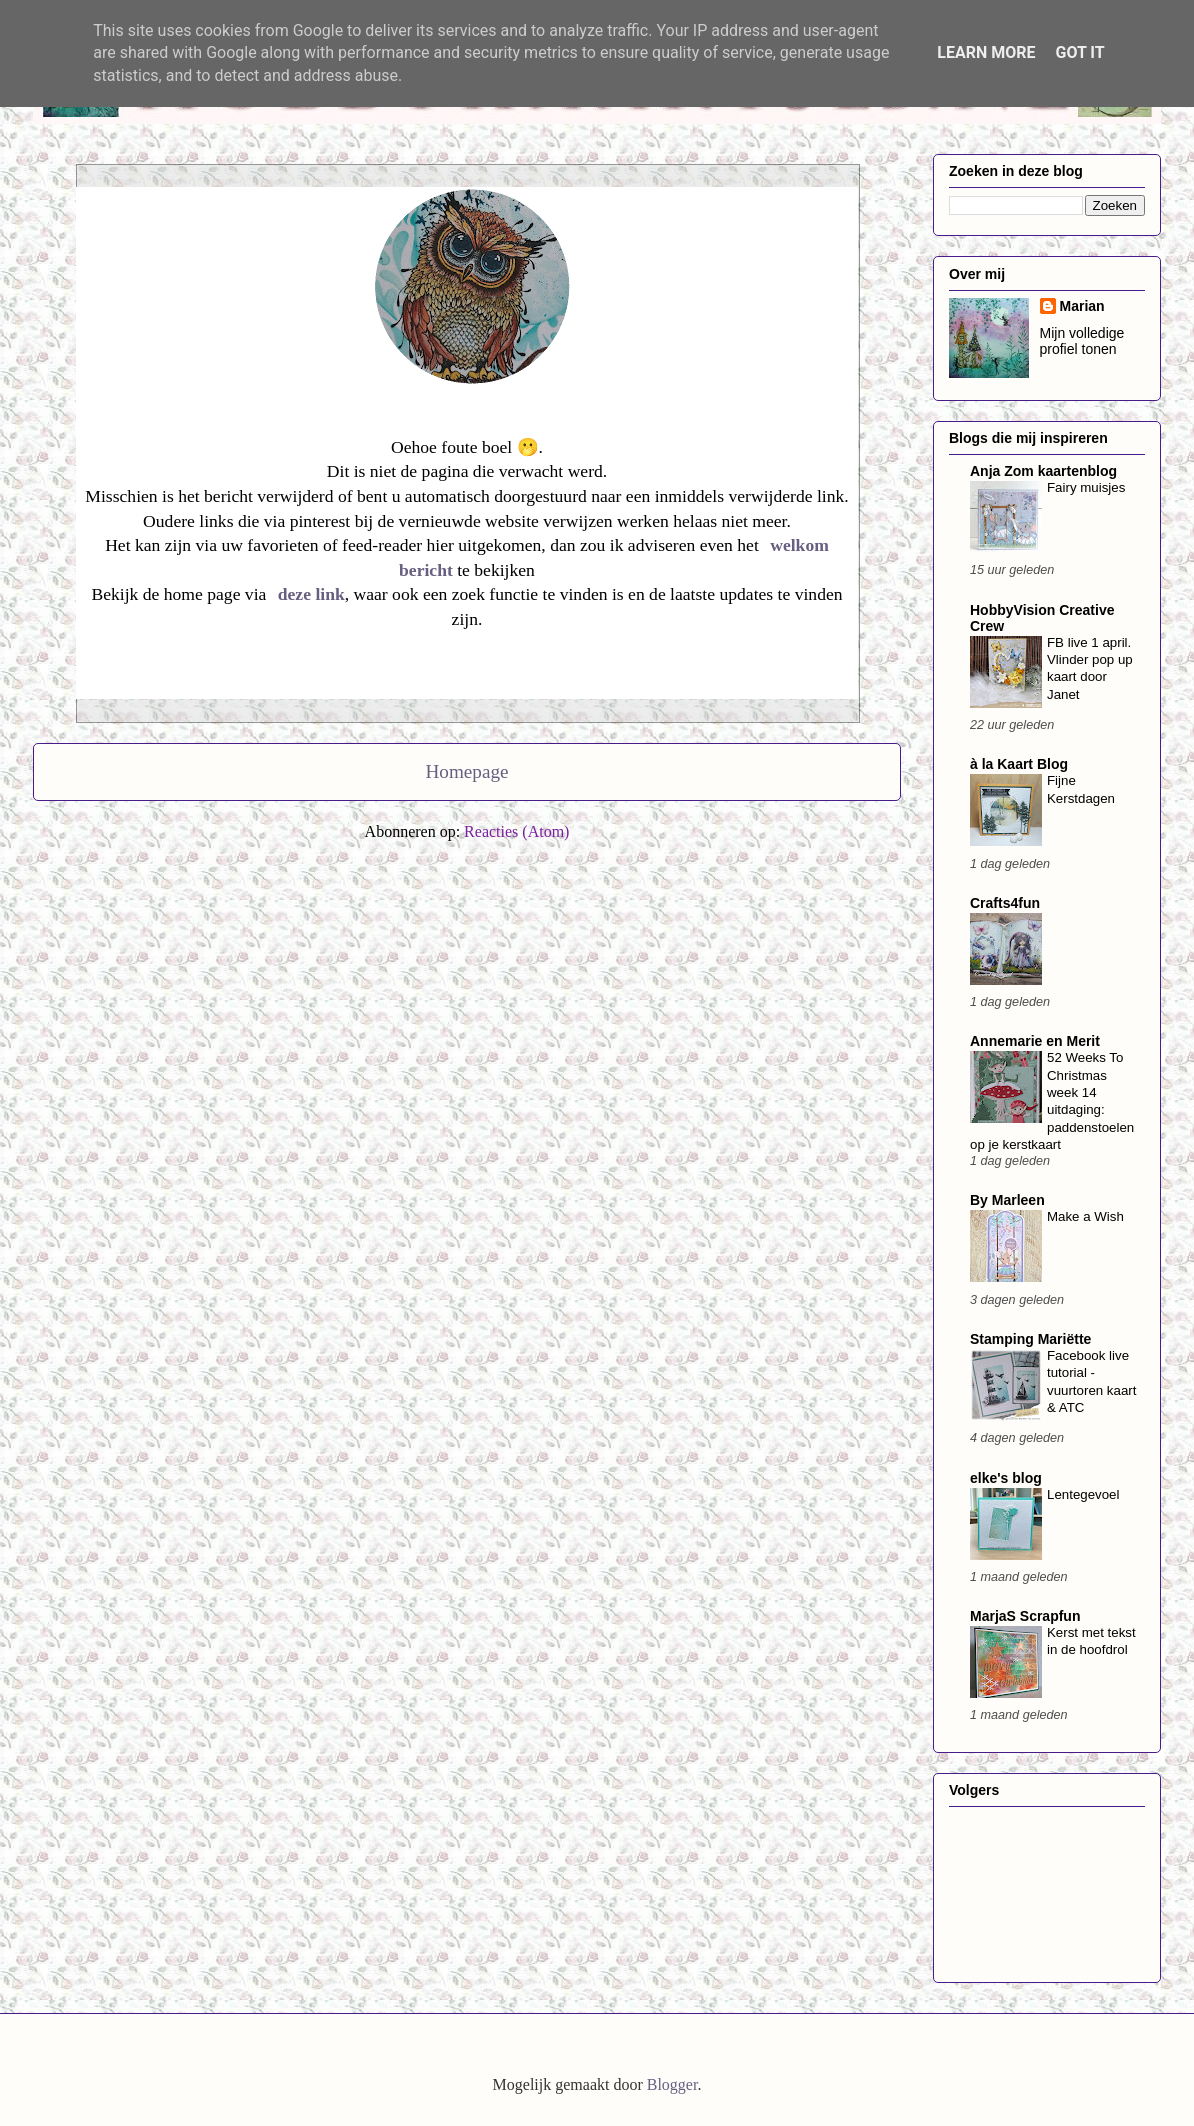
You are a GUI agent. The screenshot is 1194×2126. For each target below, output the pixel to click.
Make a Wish (1085, 1216)
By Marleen (1007, 1200)
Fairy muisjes (1086, 487)
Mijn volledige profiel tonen (1082, 341)
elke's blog (1006, 1478)
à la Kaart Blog (1019, 764)
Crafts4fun (1005, 903)
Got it (1079, 52)
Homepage (466, 771)
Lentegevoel (1083, 1494)
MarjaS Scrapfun (1025, 1616)
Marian (1082, 306)
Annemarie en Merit (1035, 1041)
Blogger (672, 2084)
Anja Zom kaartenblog (1043, 471)
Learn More (986, 52)
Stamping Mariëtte (1030, 1339)
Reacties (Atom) (516, 831)
